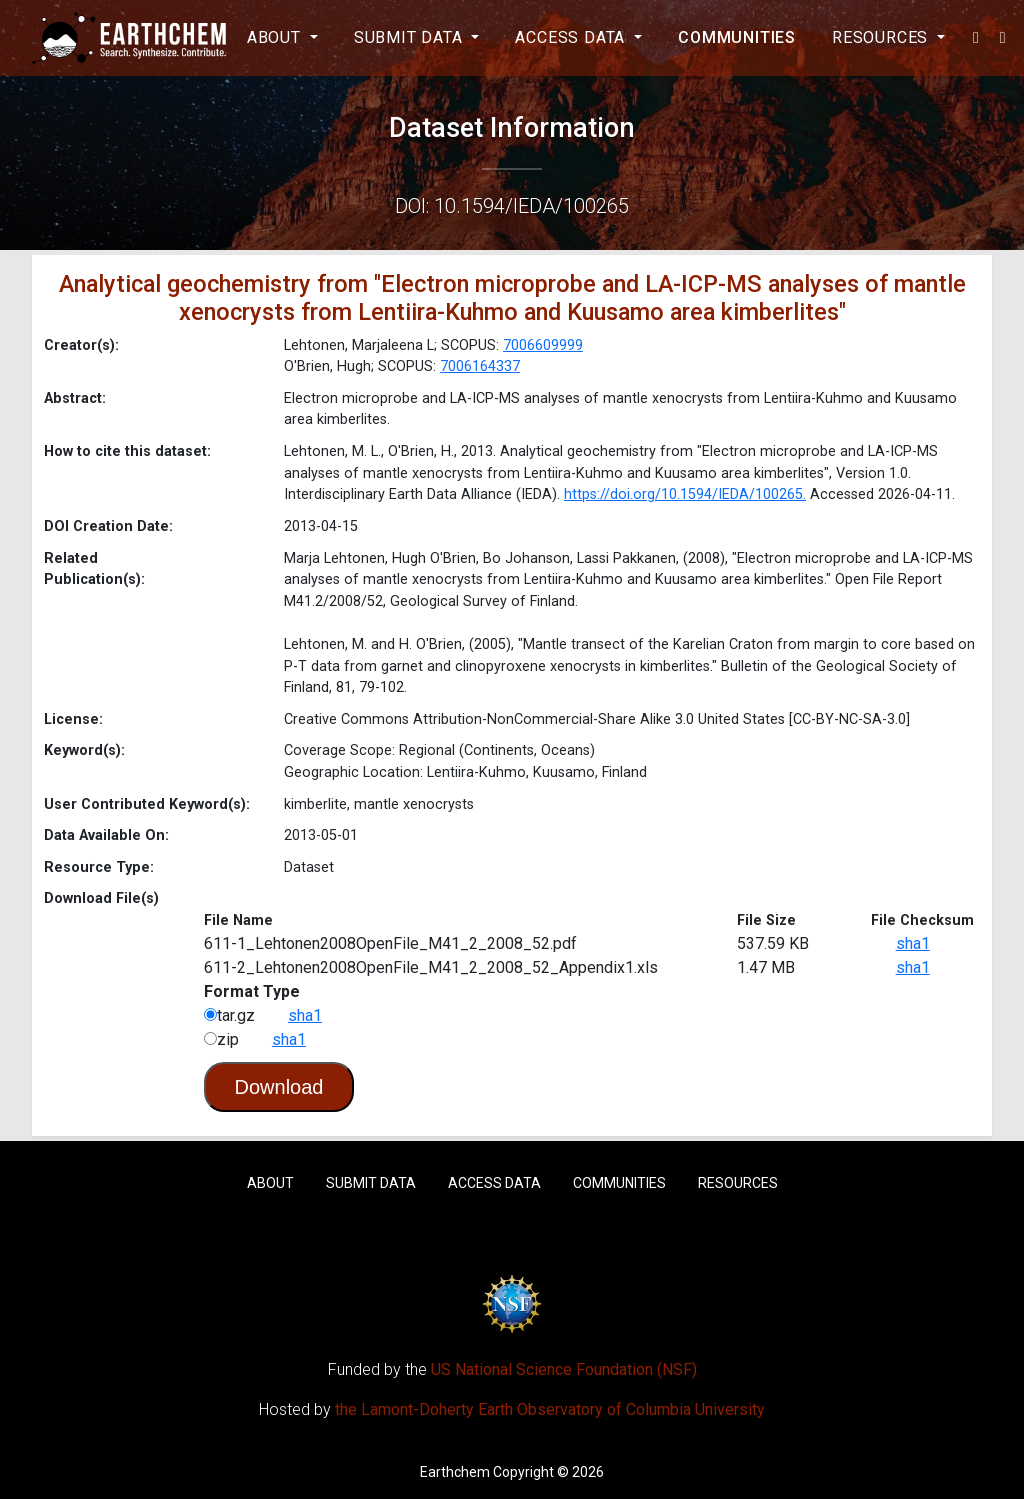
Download (279, 1087)
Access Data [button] (572, 37)
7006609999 (543, 345)
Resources (738, 1183)
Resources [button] (882, 37)
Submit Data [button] (411, 37)
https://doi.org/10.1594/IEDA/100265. (685, 494)
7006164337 (480, 366)
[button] (976, 38)
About (270, 1183)
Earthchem (455, 1472)
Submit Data (371, 1183)
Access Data (494, 1183)
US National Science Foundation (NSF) (564, 1369)
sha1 (913, 943)
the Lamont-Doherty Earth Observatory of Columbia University (550, 1409)
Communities (737, 37)
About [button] (276, 37)
